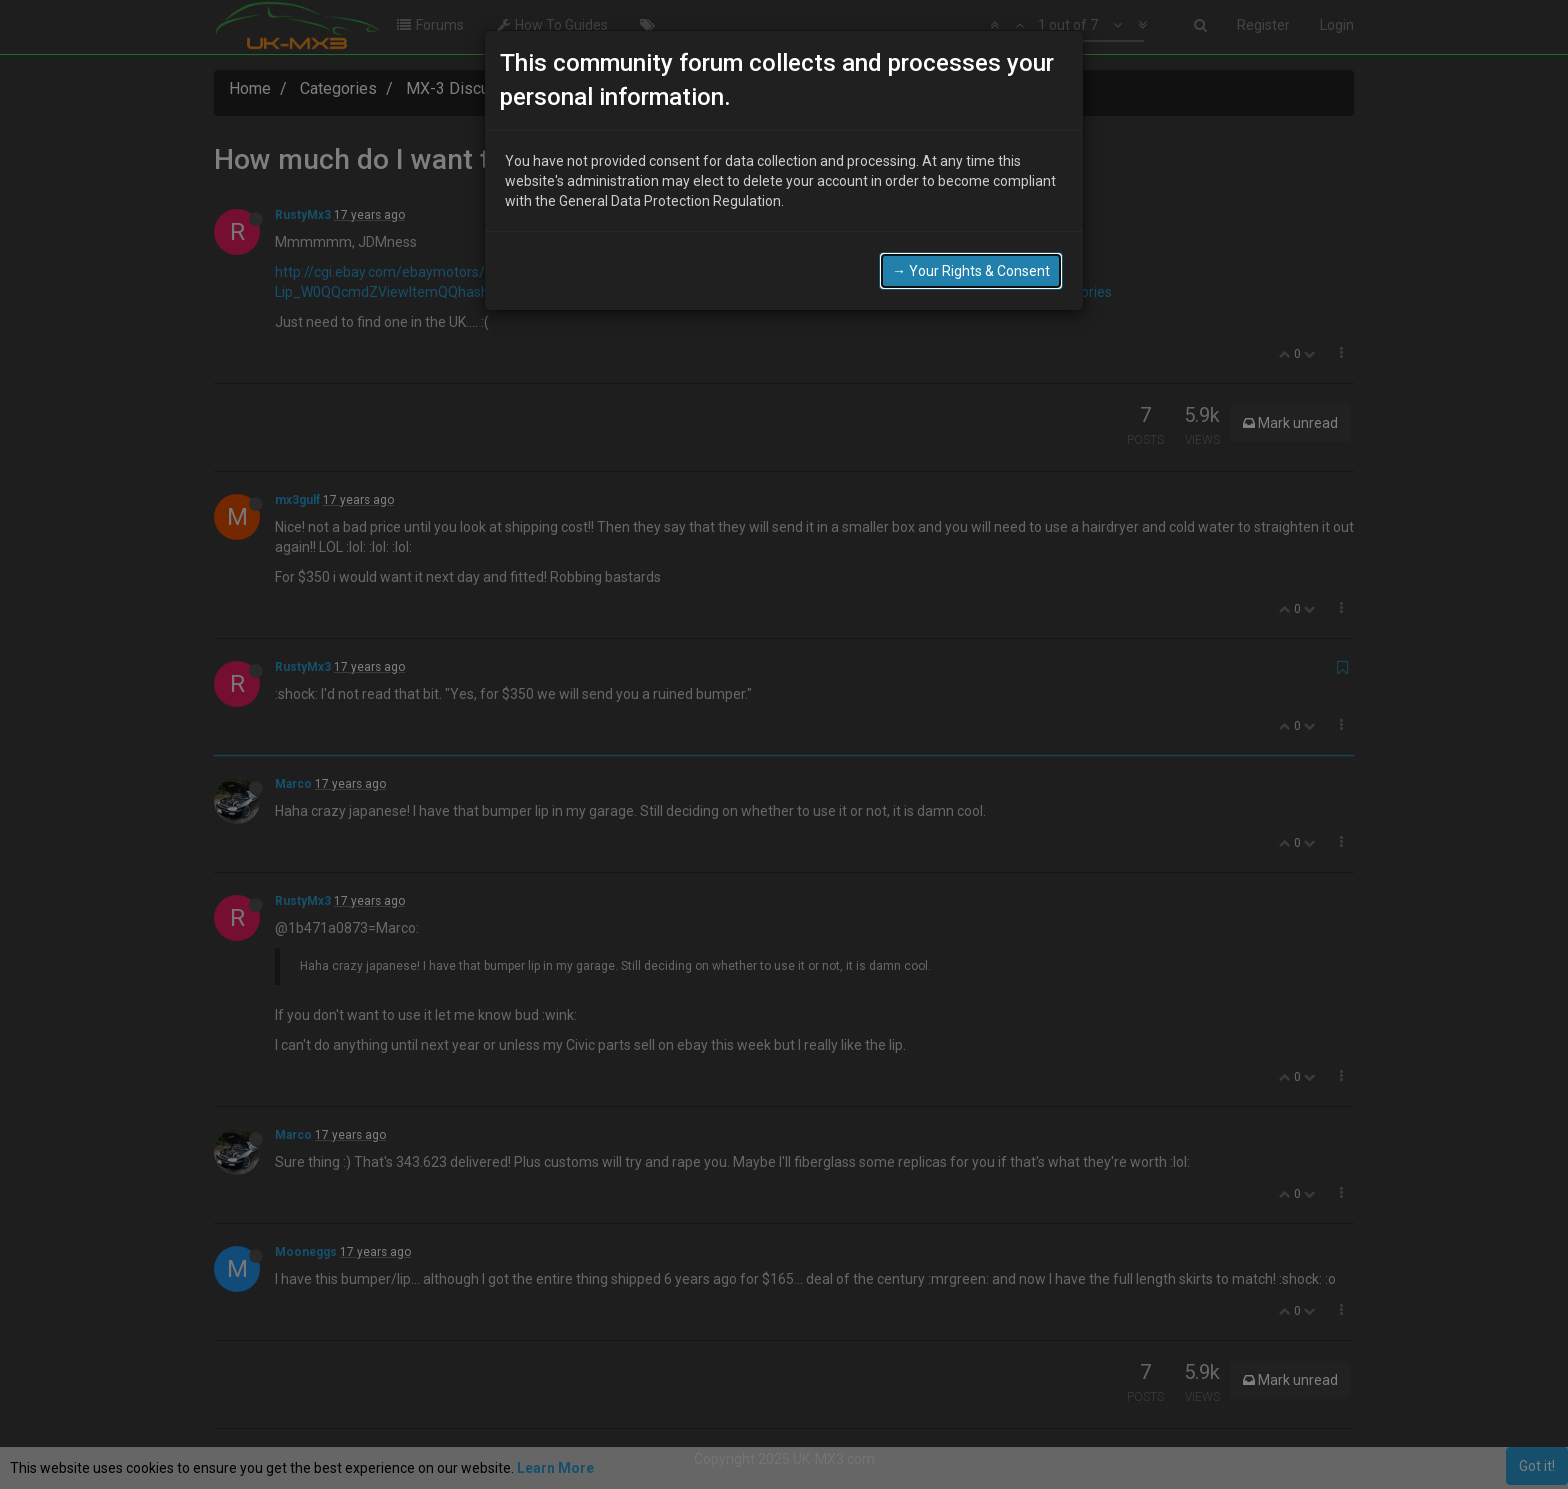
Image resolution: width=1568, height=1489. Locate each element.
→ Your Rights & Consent (971, 271)
